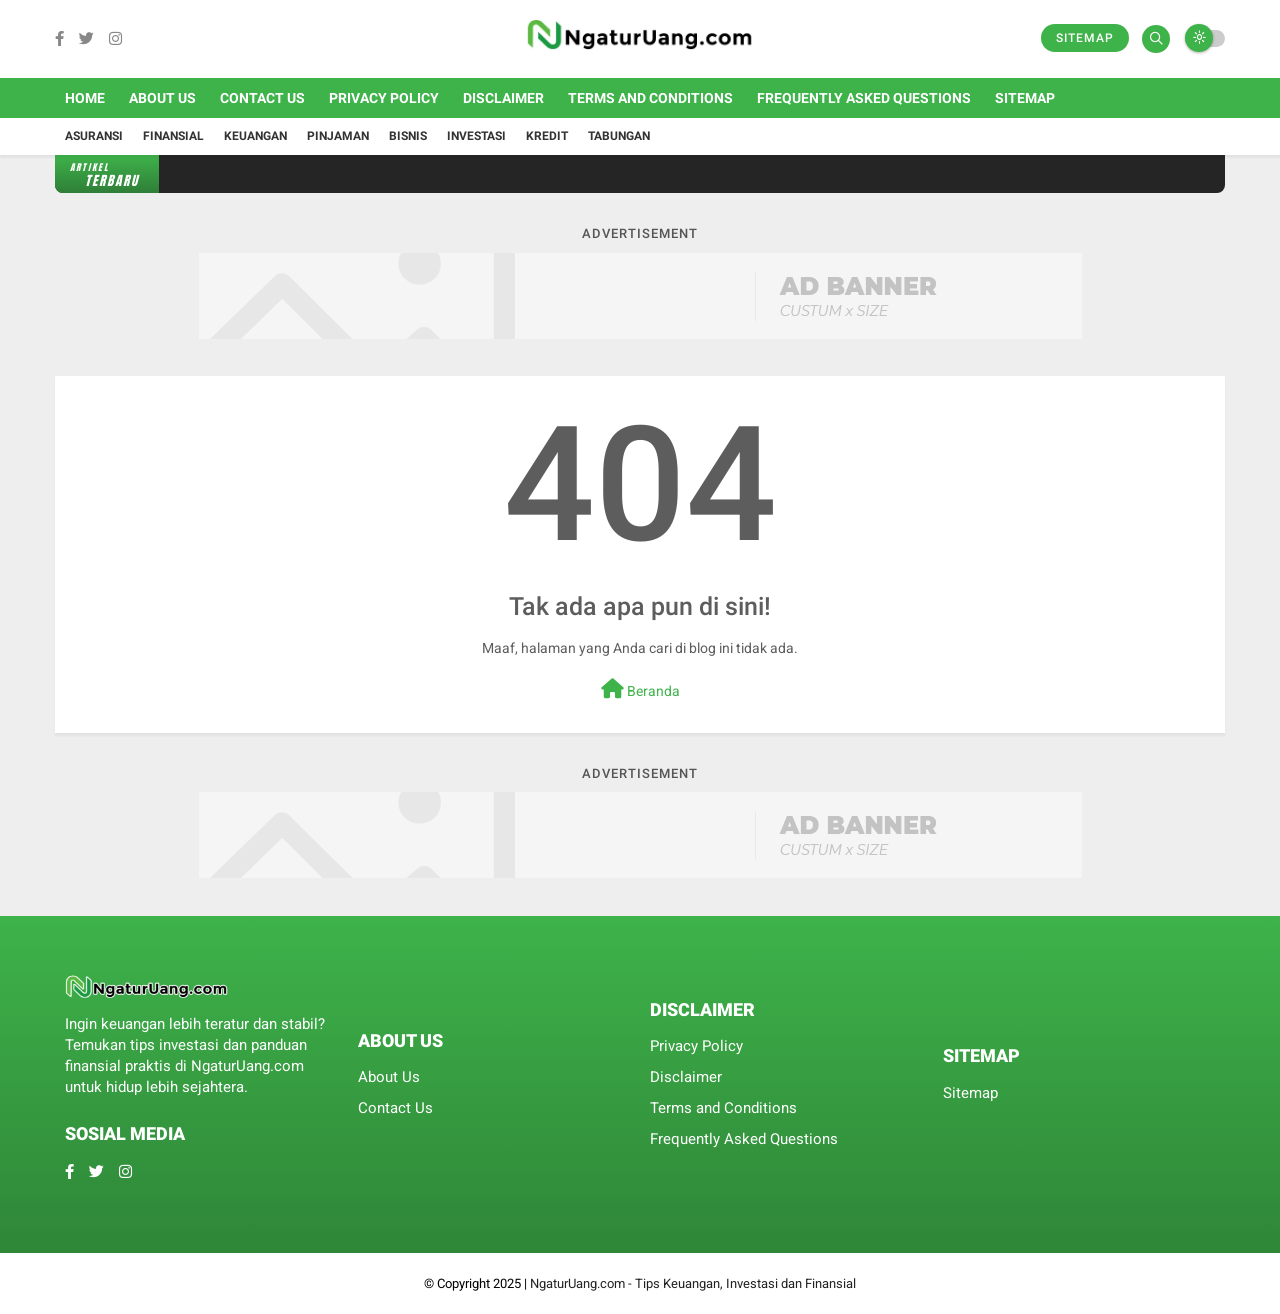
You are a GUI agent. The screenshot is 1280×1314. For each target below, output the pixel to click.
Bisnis (408, 136)
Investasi (476, 136)
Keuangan (255, 136)
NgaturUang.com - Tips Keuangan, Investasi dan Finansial (693, 1283)
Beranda (640, 689)
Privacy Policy (384, 98)
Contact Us (262, 98)
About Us (162, 98)
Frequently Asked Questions (864, 98)
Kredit (547, 136)
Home (85, 98)
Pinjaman (338, 136)
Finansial (173, 136)
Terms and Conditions (650, 98)
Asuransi (94, 136)
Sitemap (1085, 38)
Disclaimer (503, 98)
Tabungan (619, 136)
